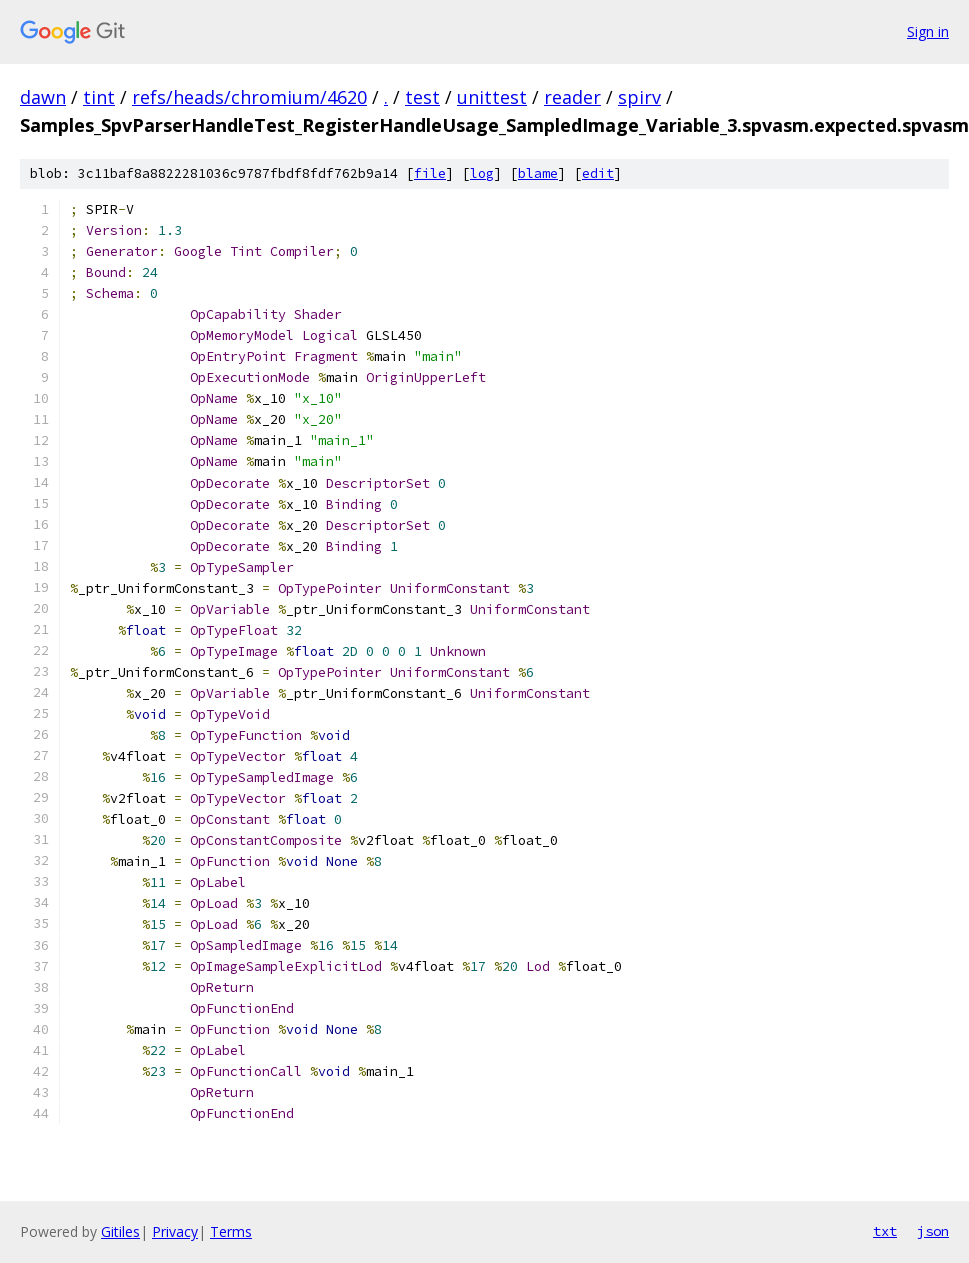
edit (598, 173)
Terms (231, 1231)
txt (885, 1231)
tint (99, 97)
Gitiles (120, 1231)
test (422, 97)
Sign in (928, 31)
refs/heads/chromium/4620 (249, 97)
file (430, 173)
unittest (492, 97)
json (933, 1231)
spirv (639, 97)
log (482, 173)
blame (538, 173)
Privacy (175, 1231)
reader (572, 97)
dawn (43, 97)
